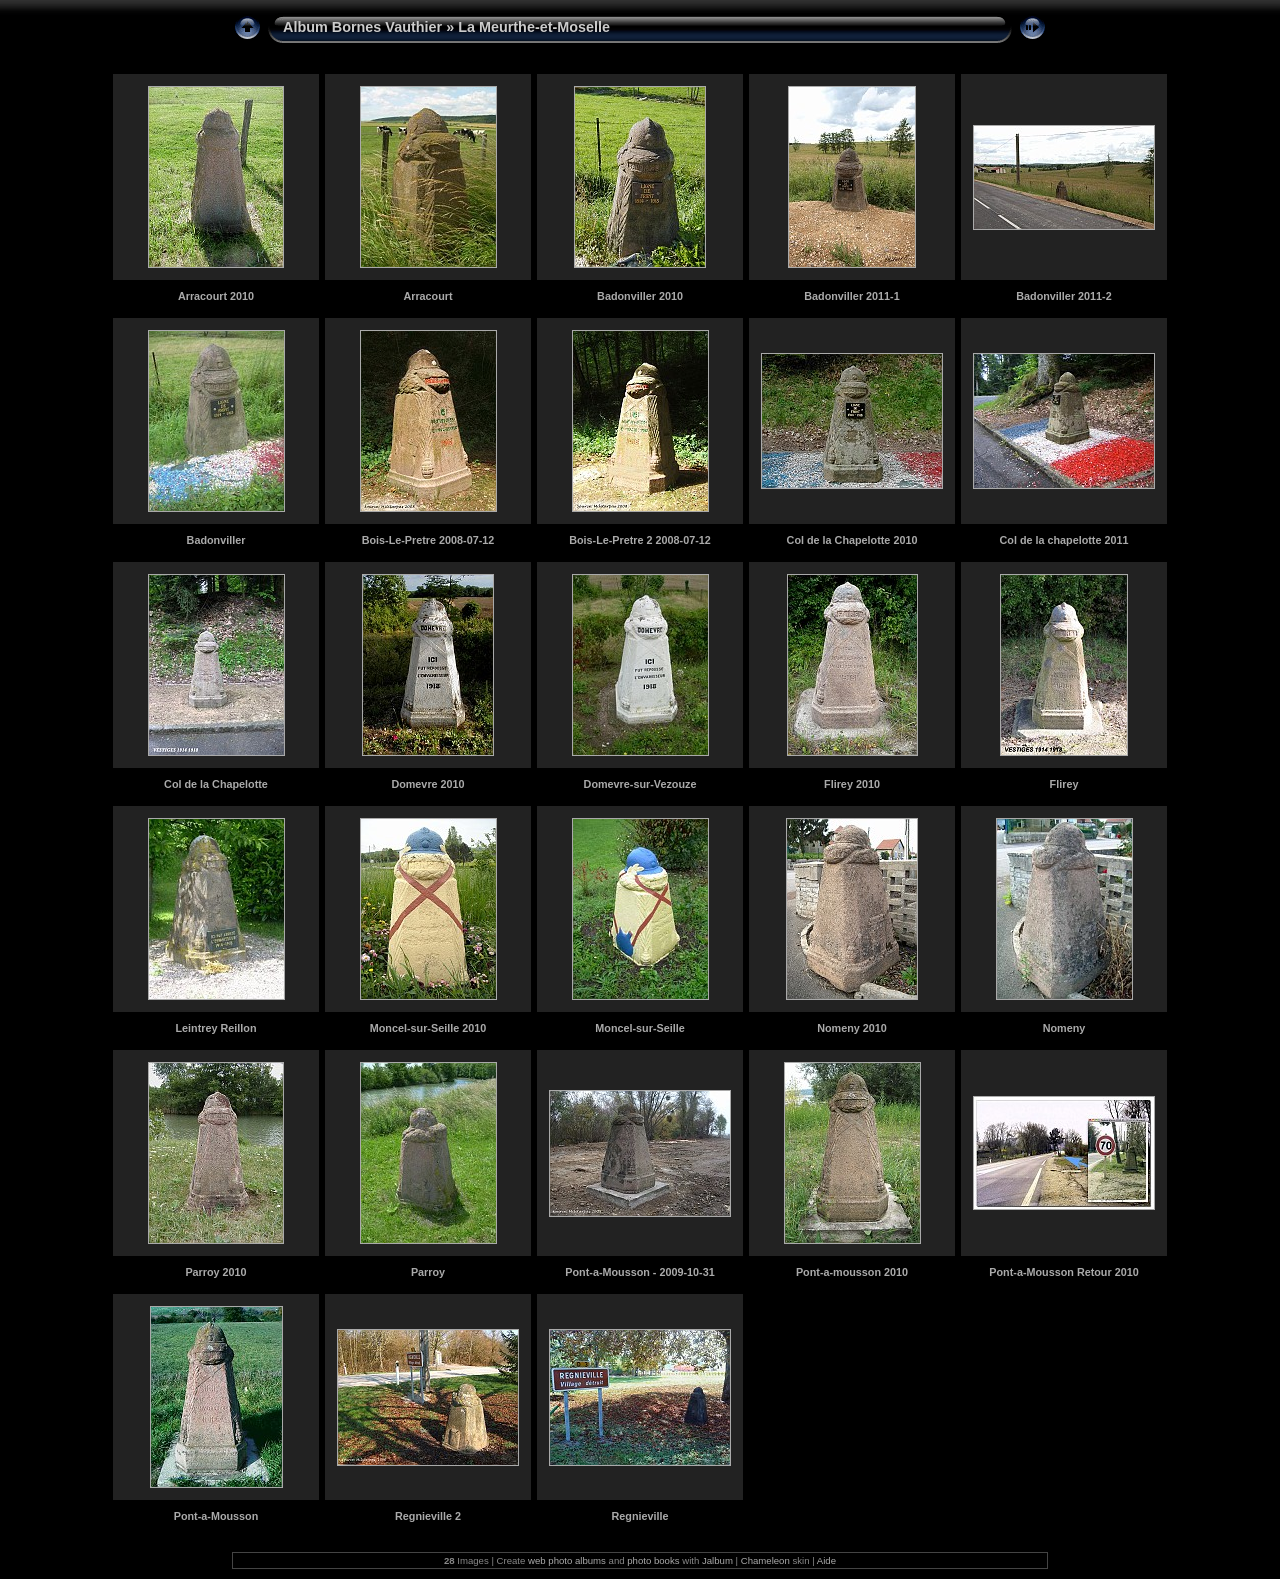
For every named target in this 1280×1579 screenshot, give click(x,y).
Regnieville (639, 1516)
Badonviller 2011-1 (851, 296)
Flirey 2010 (852, 784)
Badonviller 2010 (640, 296)
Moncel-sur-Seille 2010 (428, 1028)
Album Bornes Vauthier (362, 27)
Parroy (428, 1272)
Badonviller (216, 540)
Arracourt (427, 296)
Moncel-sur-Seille (639, 1028)
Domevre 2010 (427, 784)
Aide (826, 1560)
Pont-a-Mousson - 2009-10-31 (639, 1272)
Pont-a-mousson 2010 (852, 1272)
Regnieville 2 (428, 1516)
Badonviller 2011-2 (1063, 296)
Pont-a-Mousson (216, 1516)
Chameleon (765, 1560)
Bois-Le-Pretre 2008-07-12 (428, 540)
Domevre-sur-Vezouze (640, 784)
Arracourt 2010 (216, 296)
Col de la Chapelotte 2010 (852, 540)
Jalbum (717, 1560)
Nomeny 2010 (852, 1028)
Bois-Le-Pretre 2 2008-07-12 (640, 540)
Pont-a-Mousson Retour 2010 (1063, 1272)
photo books (653, 1560)
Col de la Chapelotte (216, 784)
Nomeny (1064, 1028)
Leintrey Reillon (216, 1028)
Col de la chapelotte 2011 (1063, 540)
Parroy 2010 (215, 1272)
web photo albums (567, 1560)
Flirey (1064, 784)
